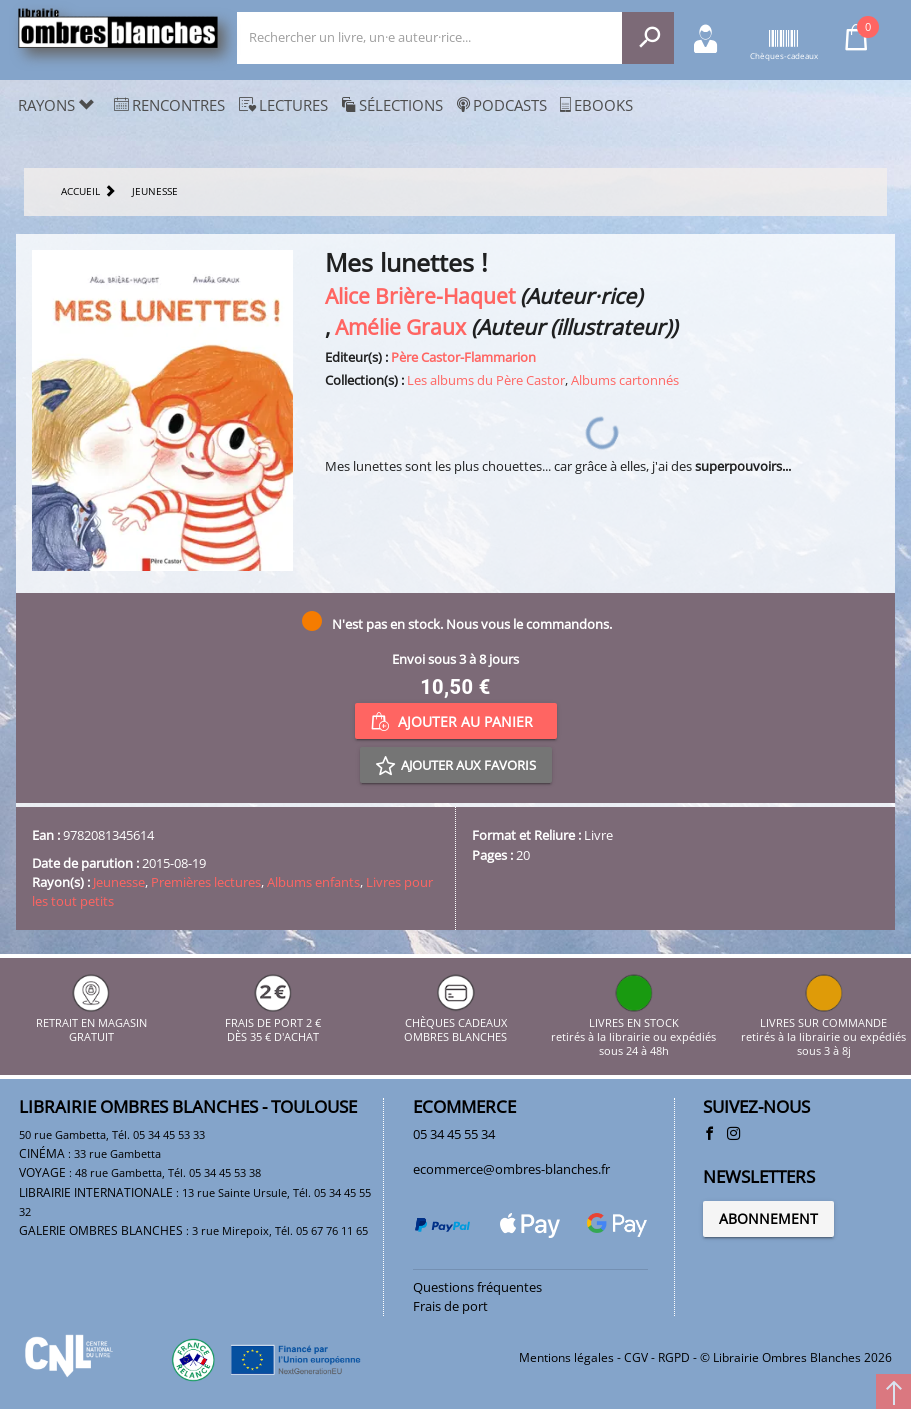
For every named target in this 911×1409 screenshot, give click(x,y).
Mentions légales (566, 1357)
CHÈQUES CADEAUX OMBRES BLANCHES (455, 1022)
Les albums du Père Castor (486, 380)
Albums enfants (313, 882)
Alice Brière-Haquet (420, 295)
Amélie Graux (400, 326)
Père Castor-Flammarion (463, 357)
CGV (636, 1357)
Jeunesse (119, 882)
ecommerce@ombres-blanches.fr (511, 1169)
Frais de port (450, 1306)
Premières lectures (206, 882)
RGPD (674, 1357)
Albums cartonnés (625, 380)
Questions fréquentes (477, 1287)
